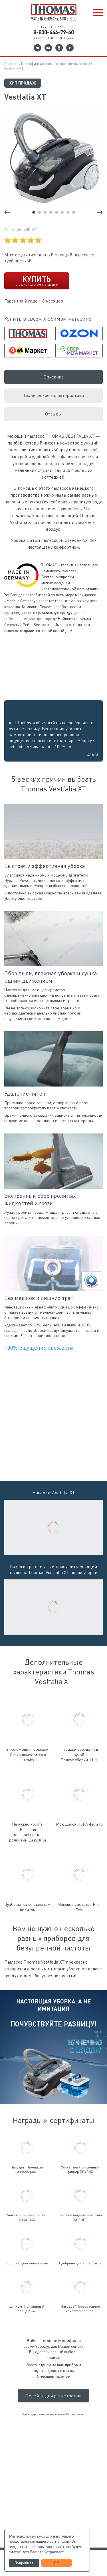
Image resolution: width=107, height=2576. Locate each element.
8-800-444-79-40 (53, 32)
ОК (56, 2563)
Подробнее (24, 2563)
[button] (97, 12)
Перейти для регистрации (53, 2395)
